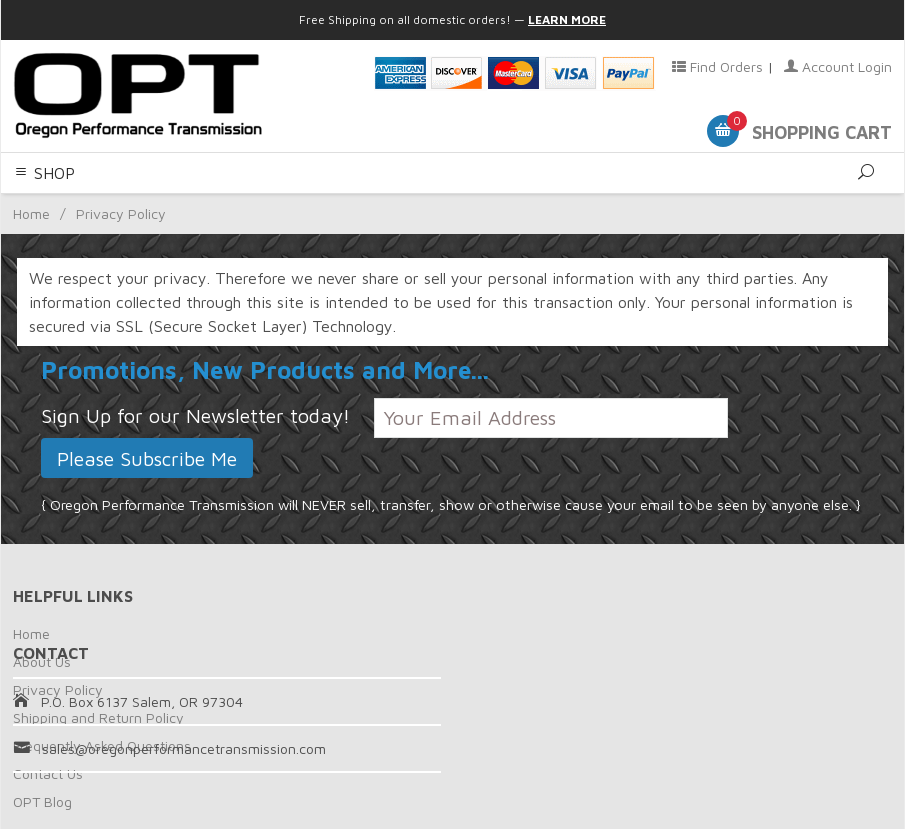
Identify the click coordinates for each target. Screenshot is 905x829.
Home (31, 633)
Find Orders (717, 66)
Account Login (838, 66)
